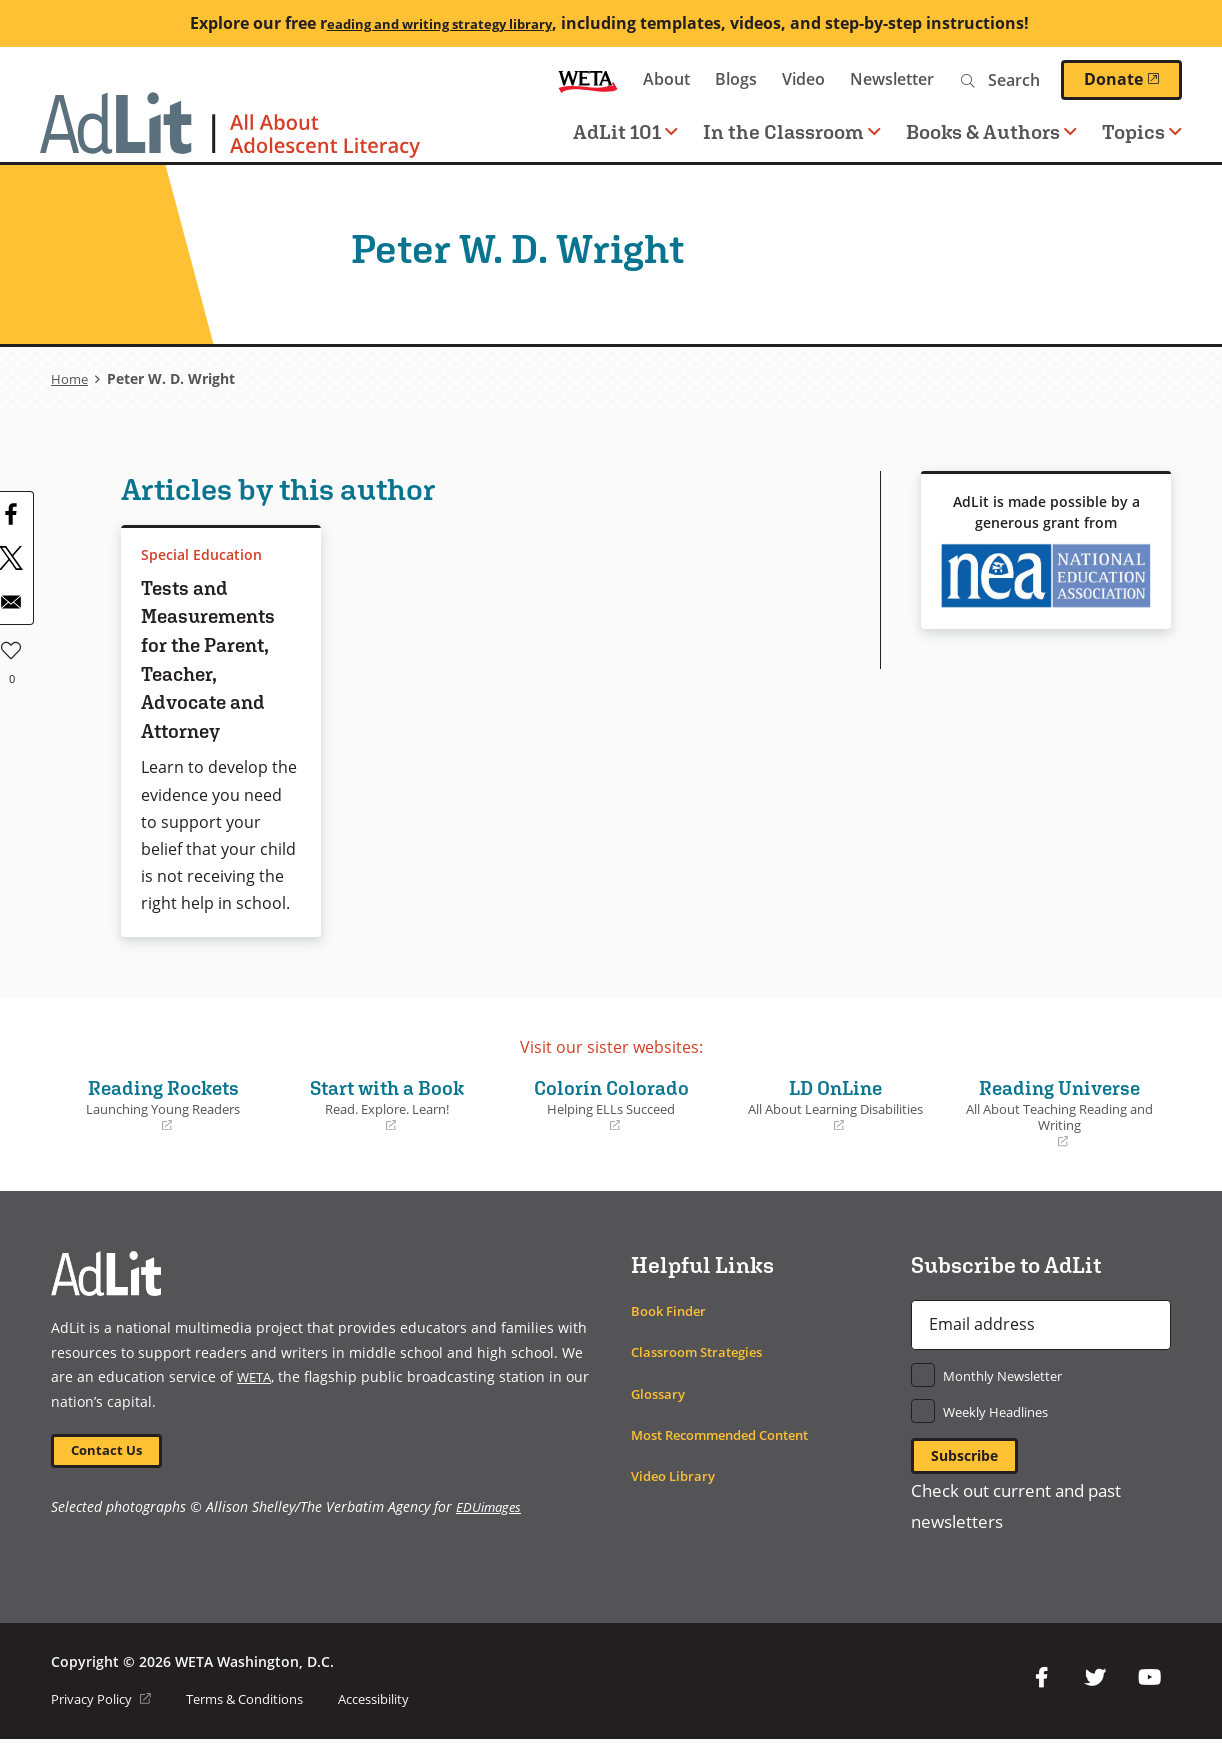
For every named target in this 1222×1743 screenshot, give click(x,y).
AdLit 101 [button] (625, 131)
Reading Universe (1059, 1112)
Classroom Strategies (703, 1351)
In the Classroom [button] (792, 131)
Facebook (1041, 1682)
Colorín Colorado (611, 1104)
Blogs (736, 79)
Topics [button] (1142, 131)
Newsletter (892, 79)
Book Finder (672, 1310)
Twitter (1095, 1682)
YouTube (1149, 1682)
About (666, 79)
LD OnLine (835, 1104)
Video (803, 79)
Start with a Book (387, 1104)
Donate (1133, 79)
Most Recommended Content (731, 1434)
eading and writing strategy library (439, 23)
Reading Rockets (163, 1104)
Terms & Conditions (261, 1702)
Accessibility (403, 1702)
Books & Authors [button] (991, 131)
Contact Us (112, 1452)
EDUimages (490, 1511)
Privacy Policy (105, 1702)
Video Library (677, 1475)
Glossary (660, 1393)
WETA (588, 79)
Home (70, 378)
